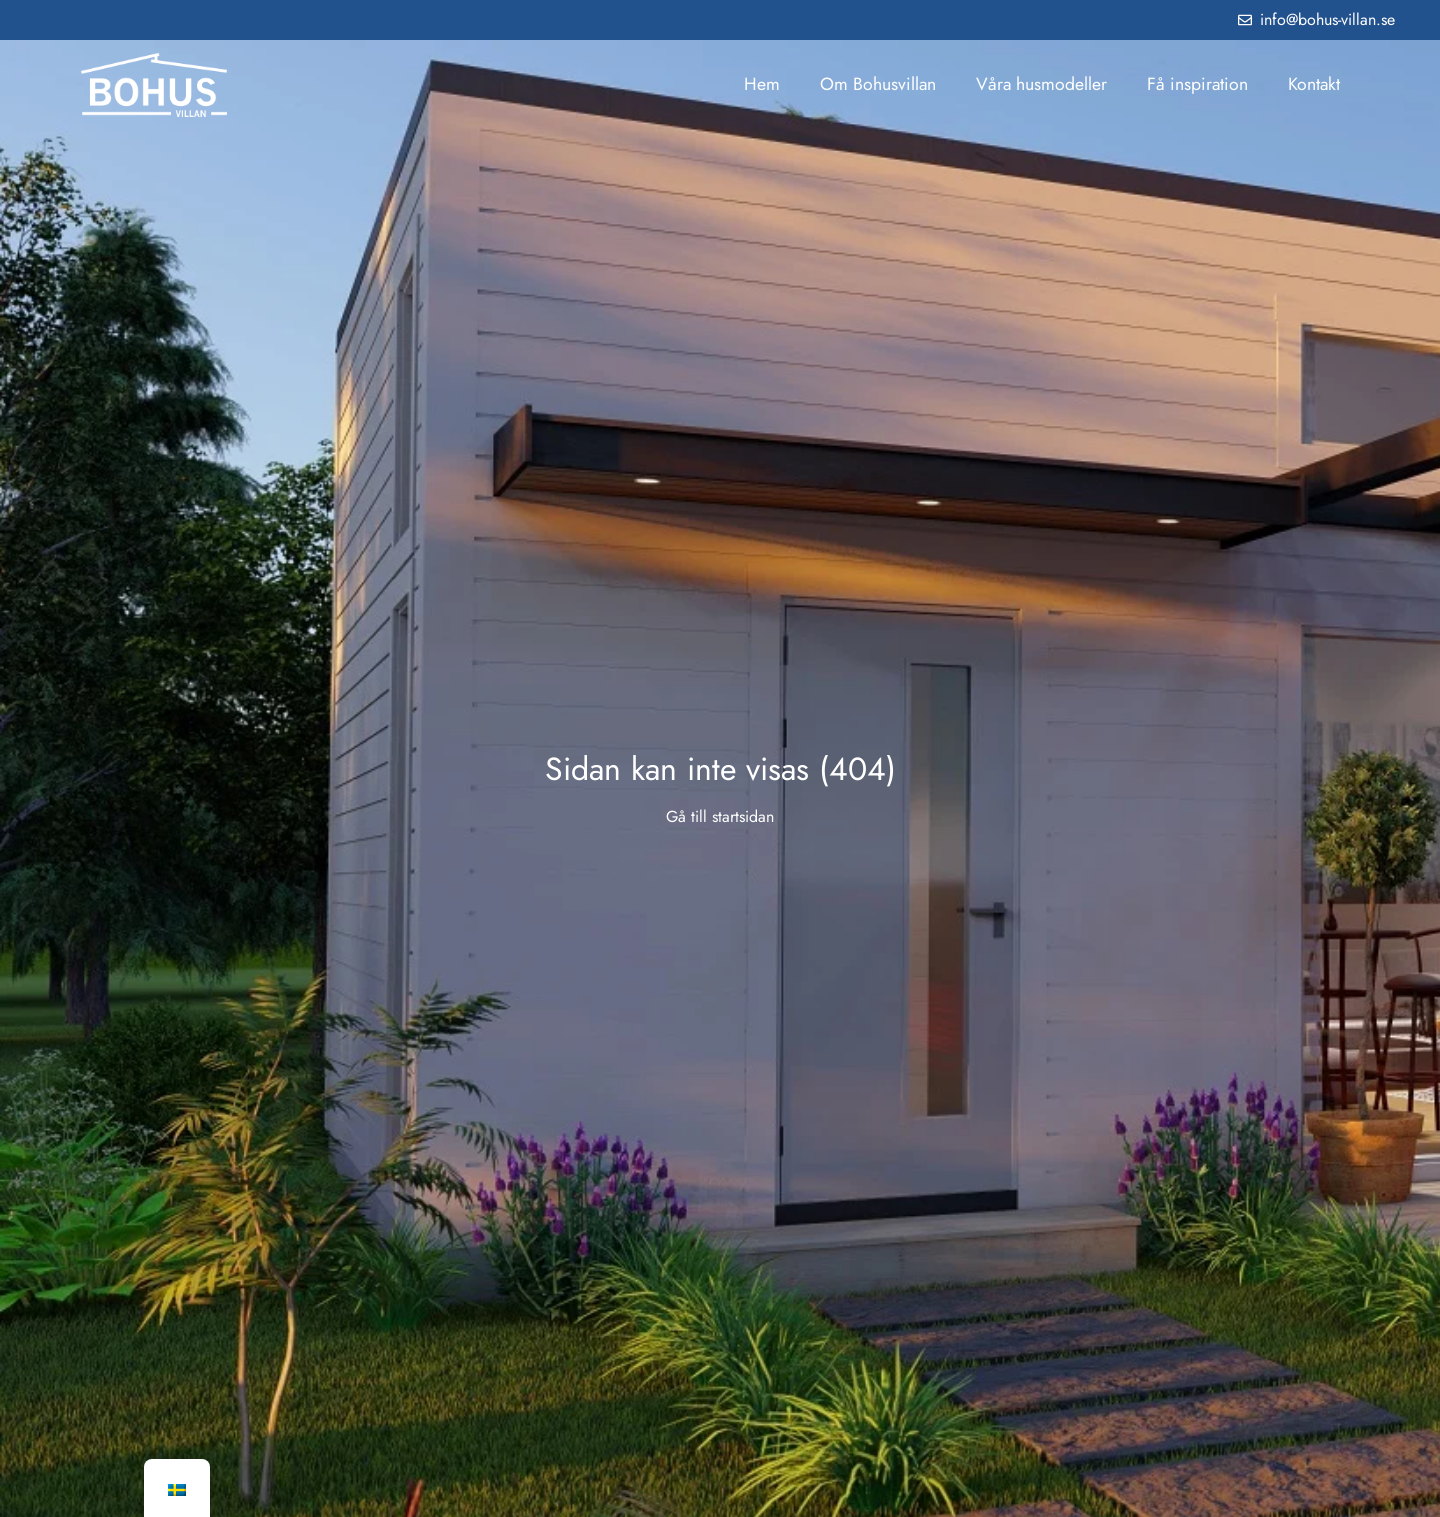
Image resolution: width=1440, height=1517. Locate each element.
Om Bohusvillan (878, 84)
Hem (762, 84)
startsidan (743, 816)
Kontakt (1314, 84)
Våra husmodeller (1041, 84)
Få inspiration (1197, 84)
